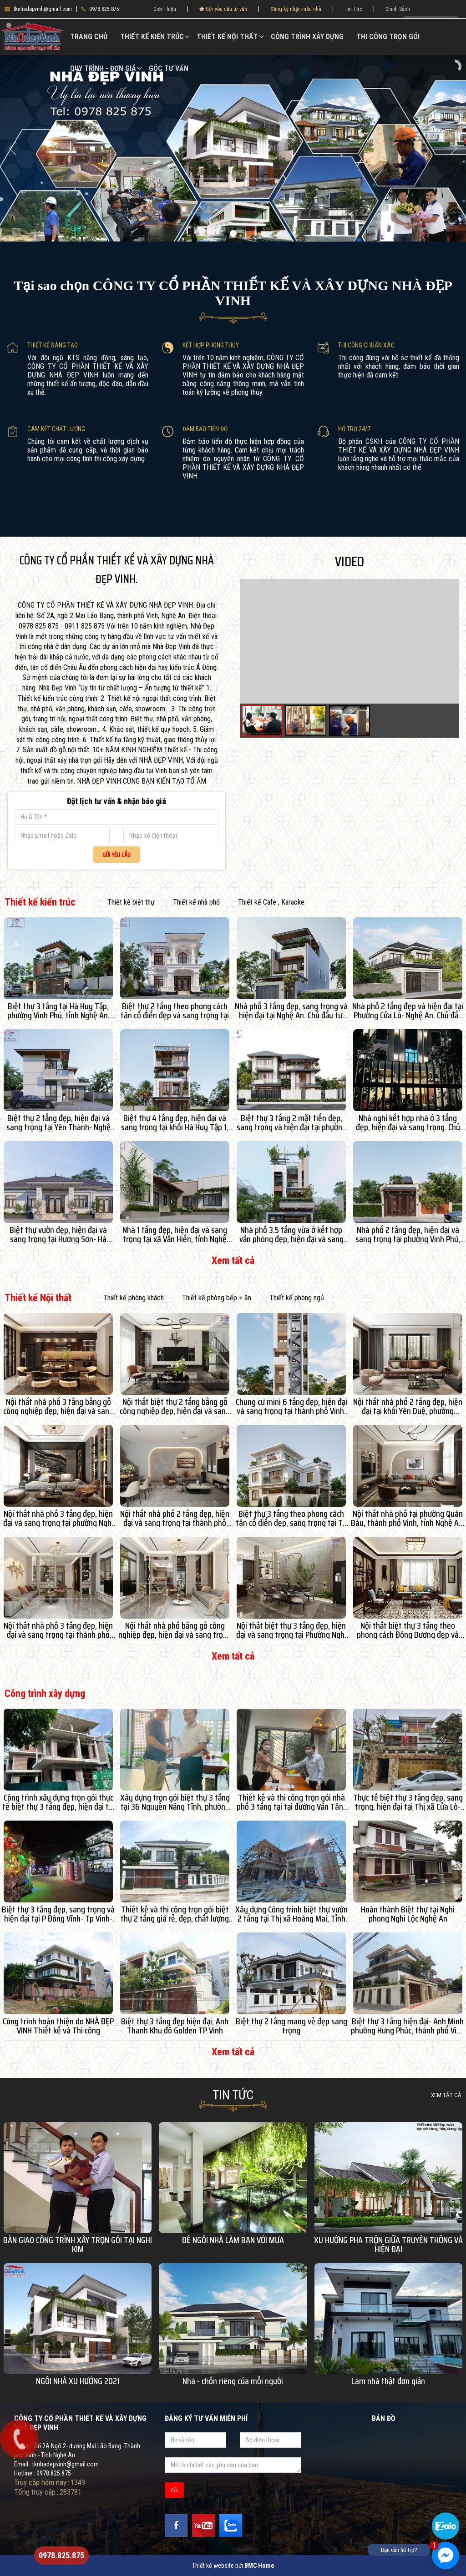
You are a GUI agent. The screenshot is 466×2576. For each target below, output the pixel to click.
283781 (70, 2491)
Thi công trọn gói (388, 36)
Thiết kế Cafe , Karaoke (271, 902)
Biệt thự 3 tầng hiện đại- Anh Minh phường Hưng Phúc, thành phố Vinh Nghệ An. (408, 2026)
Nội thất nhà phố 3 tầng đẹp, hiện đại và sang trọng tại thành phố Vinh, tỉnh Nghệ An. (58, 1630)
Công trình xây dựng (307, 36)
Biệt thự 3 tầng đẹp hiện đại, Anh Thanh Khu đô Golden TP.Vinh (174, 2026)
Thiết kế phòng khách (133, 1297)
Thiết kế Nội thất (227, 36)
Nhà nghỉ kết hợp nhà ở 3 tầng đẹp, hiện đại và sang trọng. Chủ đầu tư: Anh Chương (408, 1122)
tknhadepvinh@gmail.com (38, 9)
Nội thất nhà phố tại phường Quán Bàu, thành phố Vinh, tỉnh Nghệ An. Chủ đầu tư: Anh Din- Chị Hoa (408, 1518)
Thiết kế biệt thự (131, 902)
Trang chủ (88, 36)
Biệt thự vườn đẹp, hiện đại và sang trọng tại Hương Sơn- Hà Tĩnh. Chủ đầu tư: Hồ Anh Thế (58, 1234)
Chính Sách (397, 9)
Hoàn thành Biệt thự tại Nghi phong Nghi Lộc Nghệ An (408, 1914)
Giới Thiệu (164, 9)
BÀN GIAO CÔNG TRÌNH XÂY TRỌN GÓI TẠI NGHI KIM (77, 2244)
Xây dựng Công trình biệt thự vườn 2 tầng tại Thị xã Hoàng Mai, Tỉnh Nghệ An (291, 1914)
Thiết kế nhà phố (196, 902)
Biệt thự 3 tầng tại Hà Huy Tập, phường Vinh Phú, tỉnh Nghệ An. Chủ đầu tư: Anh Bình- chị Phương (58, 1010)
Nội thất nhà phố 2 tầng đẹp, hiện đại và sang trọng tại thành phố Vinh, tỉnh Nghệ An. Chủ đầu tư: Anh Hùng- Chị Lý (174, 1518)
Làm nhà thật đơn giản (388, 2380)
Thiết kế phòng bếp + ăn (216, 1297)
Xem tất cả (233, 1260)
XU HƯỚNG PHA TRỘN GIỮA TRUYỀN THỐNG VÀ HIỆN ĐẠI (388, 2244)
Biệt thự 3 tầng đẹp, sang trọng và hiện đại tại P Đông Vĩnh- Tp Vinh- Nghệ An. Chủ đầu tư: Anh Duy (58, 1914)
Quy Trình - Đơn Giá (103, 68)
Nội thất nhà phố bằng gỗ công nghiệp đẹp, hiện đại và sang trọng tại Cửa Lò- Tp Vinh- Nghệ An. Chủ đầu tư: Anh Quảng (174, 1630)
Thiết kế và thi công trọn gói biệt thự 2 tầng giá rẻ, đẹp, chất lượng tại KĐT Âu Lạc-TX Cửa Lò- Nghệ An (175, 1914)
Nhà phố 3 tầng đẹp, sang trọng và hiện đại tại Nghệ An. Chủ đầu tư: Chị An (291, 1010)
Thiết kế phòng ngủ (296, 1297)
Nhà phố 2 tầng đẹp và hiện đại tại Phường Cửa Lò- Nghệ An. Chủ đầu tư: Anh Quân (407, 1010)
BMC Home (259, 2565)
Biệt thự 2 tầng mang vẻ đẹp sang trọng (291, 2026)
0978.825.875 (100, 9)
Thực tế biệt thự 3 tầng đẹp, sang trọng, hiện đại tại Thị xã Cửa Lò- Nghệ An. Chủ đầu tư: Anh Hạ (408, 1802)
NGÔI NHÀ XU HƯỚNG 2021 (78, 2380)
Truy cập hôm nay (40, 2482)
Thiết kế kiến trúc (152, 36)
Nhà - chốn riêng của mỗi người (232, 2380)
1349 (78, 2482)
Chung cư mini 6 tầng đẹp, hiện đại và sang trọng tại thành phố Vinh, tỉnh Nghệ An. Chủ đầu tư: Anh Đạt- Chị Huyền (291, 1406)
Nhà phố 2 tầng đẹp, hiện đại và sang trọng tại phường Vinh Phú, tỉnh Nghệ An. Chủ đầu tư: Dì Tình (408, 1234)
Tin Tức (353, 9)
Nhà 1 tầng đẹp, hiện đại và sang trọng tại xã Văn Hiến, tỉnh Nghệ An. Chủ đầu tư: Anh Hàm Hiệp (174, 1234)
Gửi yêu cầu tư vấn (223, 9)
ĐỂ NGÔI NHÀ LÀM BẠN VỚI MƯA (233, 2239)
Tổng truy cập (35, 2491)
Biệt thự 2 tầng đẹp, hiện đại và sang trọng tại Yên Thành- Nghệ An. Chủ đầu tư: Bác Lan (58, 1122)
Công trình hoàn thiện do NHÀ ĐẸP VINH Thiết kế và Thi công (58, 2026)
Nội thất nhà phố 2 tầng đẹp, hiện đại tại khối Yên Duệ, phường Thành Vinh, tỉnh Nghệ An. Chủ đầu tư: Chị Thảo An (408, 1406)
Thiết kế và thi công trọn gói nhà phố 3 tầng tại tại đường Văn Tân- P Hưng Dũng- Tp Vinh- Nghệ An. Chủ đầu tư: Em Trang (291, 1802)
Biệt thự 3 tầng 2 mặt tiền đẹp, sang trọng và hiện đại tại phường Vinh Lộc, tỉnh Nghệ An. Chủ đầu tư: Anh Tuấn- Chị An (291, 1122)
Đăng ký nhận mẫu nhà (295, 9)
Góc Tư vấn (168, 68)
